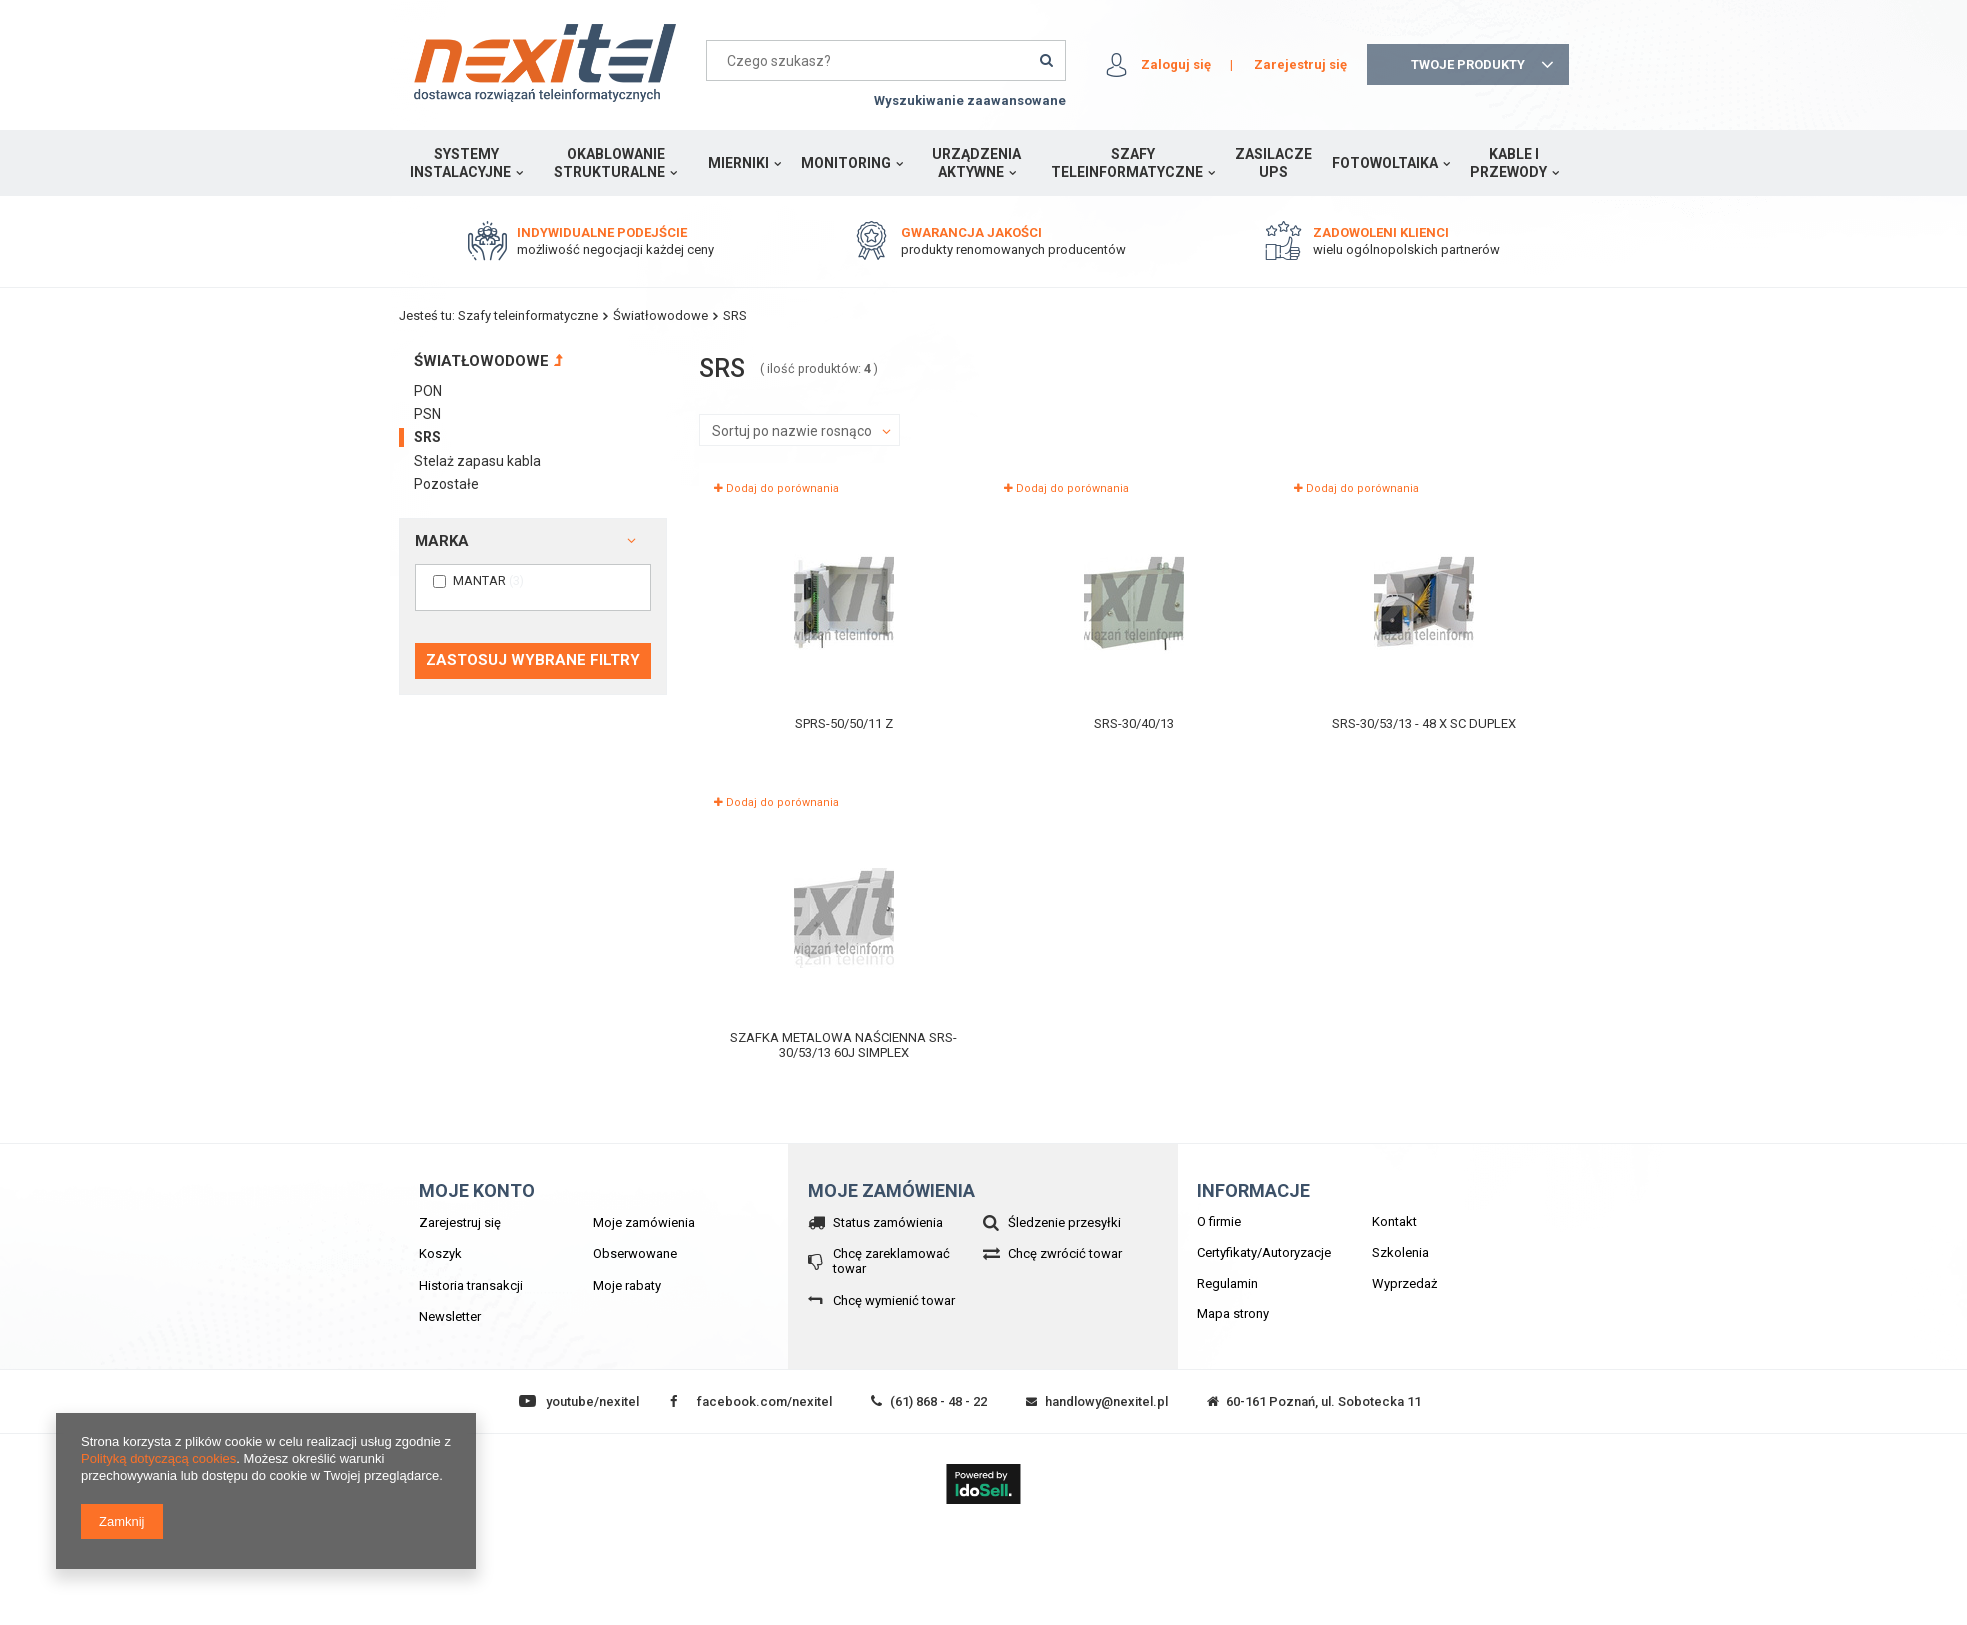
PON (428, 391)
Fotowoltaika (1385, 163)
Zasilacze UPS (1273, 163)
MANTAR (479, 580)
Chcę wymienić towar (894, 1300)
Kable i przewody (1508, 163)
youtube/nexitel (592, 1401)
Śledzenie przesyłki (1064, 1222)
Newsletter (450, 1316)
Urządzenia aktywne (976, 163)
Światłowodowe (660, 315)
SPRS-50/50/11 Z (844, 723)
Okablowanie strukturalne (609, 163)
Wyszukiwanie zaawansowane (970, 100)
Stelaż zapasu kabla (477, 461)
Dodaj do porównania (776, 488)
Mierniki (738, 163)
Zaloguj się (1176, 64)
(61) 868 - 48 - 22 (938, 1401)
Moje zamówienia (644, 1222)
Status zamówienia (888, 1222)
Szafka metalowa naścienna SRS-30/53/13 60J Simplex (843, 1045)
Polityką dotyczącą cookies (158, 1458)
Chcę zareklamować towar (891, 1261)
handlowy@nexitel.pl (1106, 1401)
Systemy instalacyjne (460, 163)
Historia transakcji (471, 1285)
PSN (427, 414)
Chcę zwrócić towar (1065, 1253)
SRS (427, 437)
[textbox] (886, 60)
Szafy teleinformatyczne (1127, 163)
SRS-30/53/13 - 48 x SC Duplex (1424, 723)
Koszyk (440, 1253)
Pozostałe (446, 484)
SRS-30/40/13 (1134, 723)
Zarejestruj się (1300, 64)
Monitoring (846, 163)
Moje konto (477, 1190)
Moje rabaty (627, 1285)
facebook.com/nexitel (764, 1401)
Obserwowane (635, 1253)
